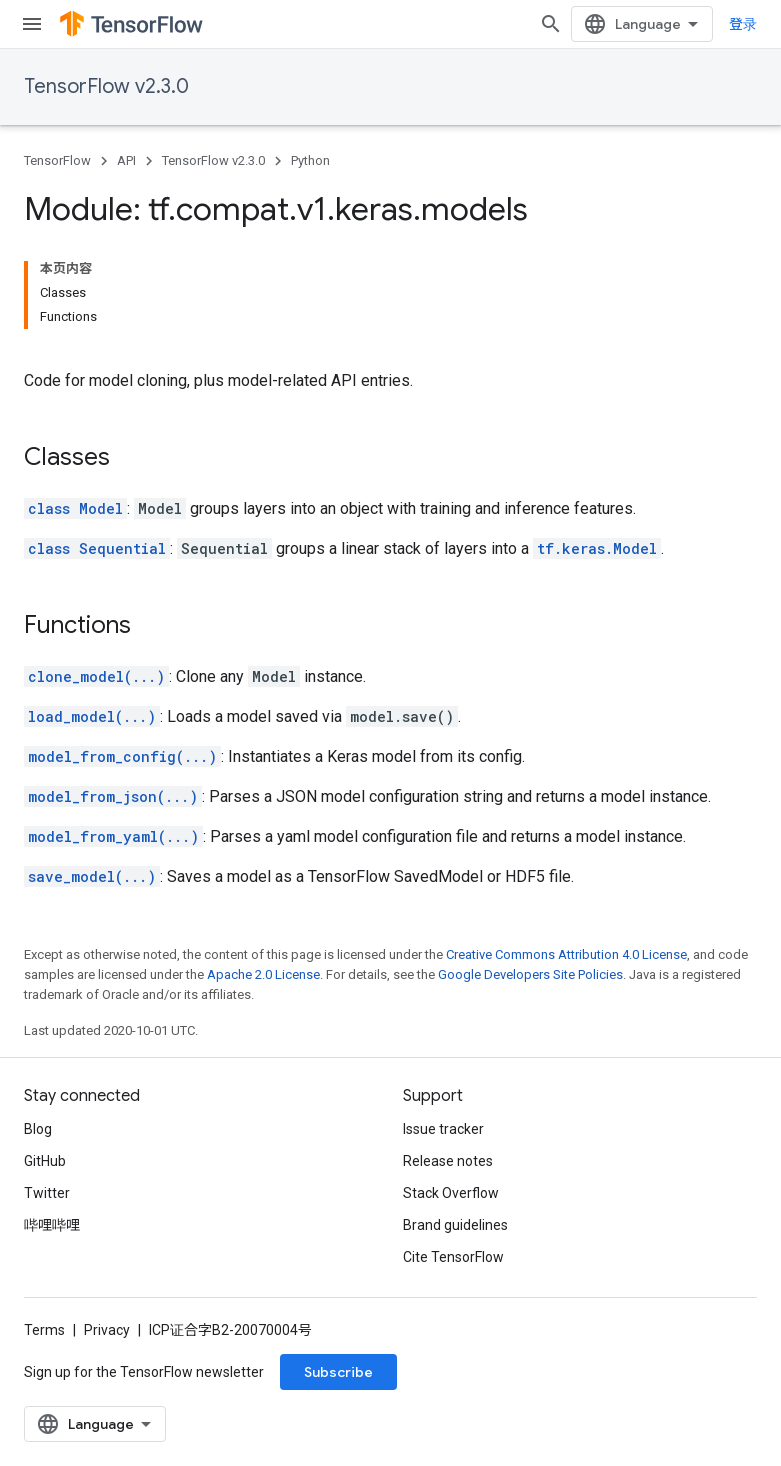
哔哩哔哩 (52, 1225)
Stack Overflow (451, 1193)
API (126, 160)
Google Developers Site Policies (530, 974)
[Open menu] (32, 24)
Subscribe (338, 1372)
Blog (38, 1129)
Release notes (448, 1161)
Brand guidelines (455, 1225)
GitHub (45, 1161)
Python (310, 160)
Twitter (47, 1193)
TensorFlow (57, 160)
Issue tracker (443, 1129)
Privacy (107, 1330)
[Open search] (551, 24)
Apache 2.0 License (263, 974)
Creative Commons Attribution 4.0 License (566, 954)
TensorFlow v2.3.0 (106, 86)
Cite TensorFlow (453, 1257)
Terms (44, 1330)
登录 (743, 24)
